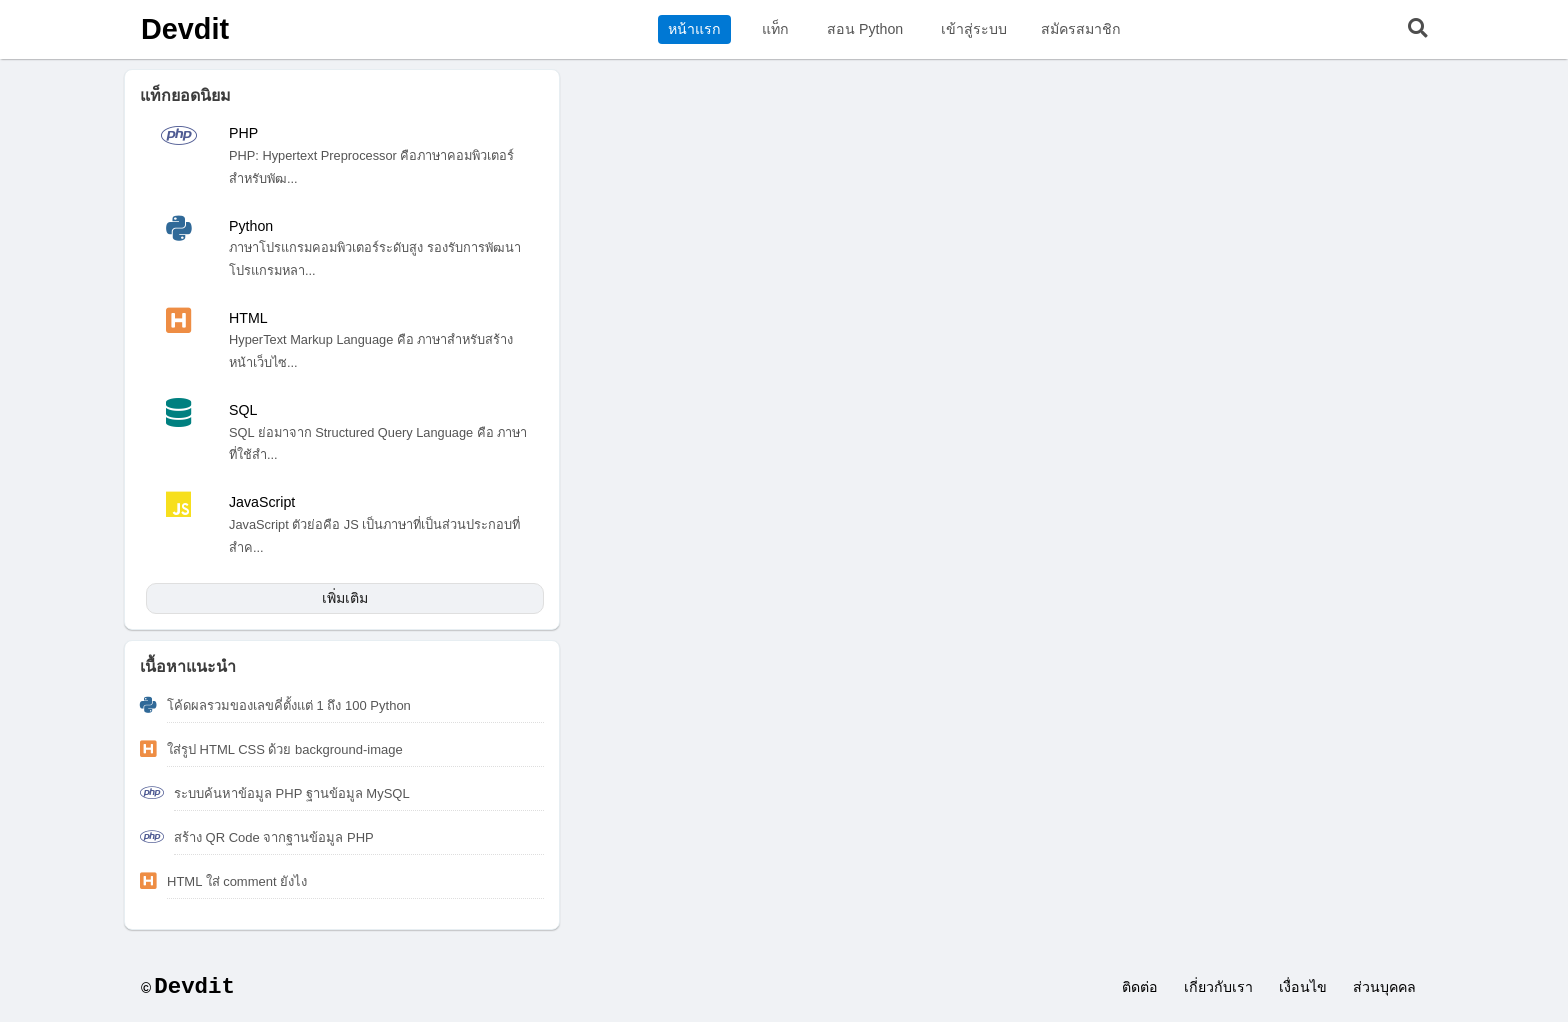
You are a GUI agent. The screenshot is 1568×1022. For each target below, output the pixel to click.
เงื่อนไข (1303, 987)
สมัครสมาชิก (1081, 29)
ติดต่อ (1140, 987)
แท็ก (775, 29)
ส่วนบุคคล (1384, 987)
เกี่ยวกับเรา (1218, 987)
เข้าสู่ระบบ (974, 29)
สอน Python (865, 29)
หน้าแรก (694, 29)
